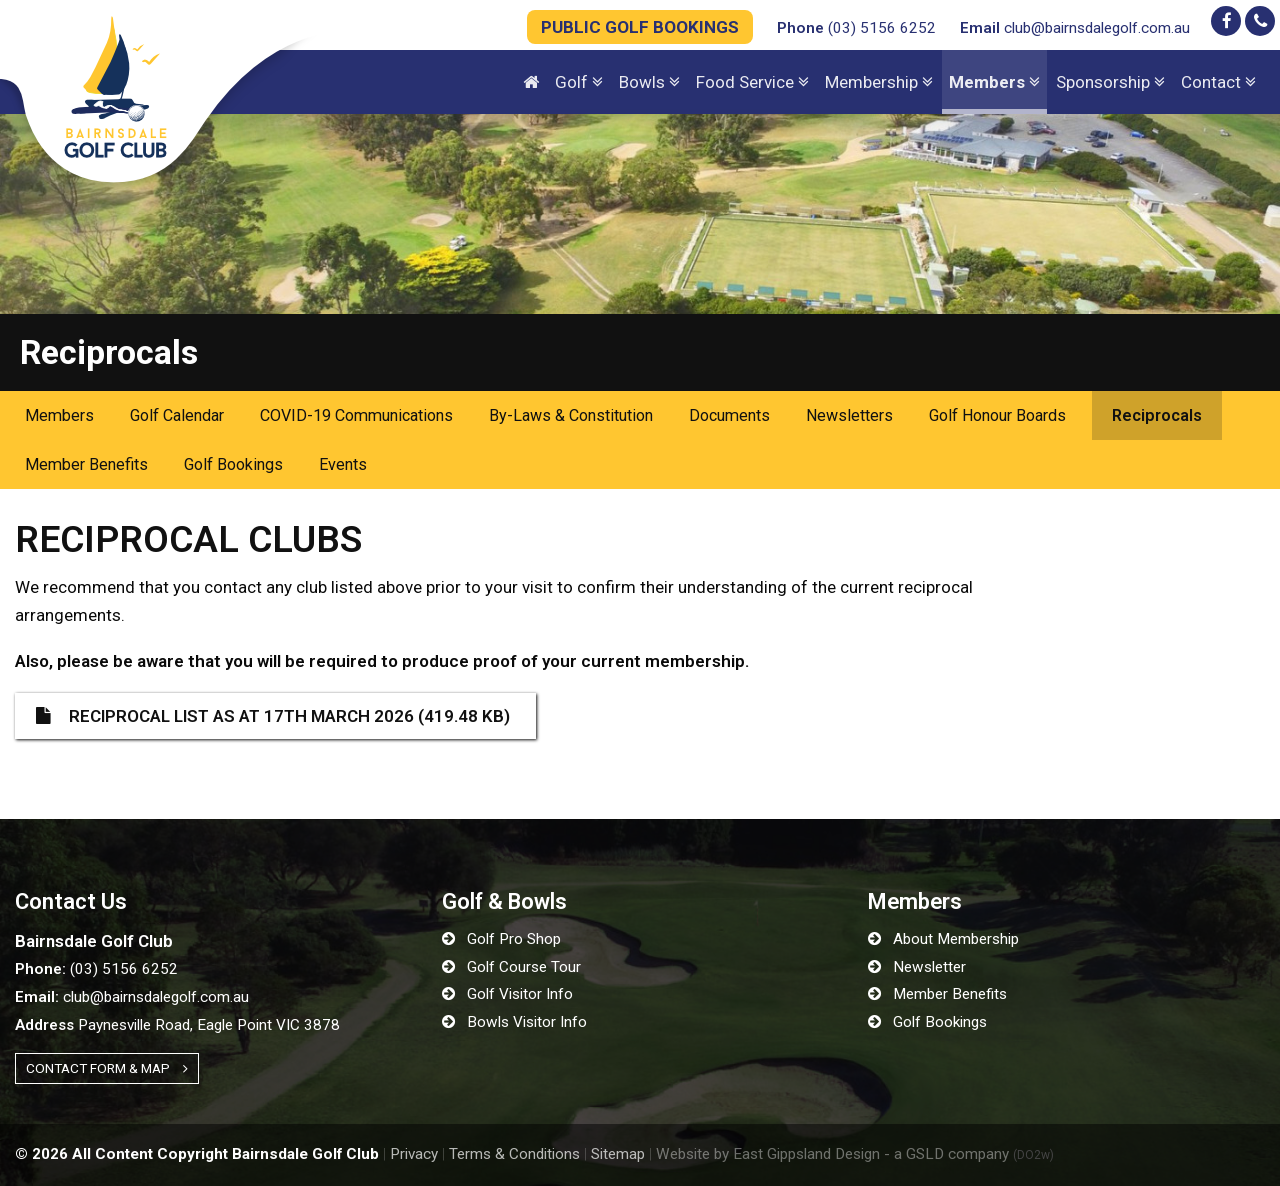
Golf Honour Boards (997, 415)
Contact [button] (1218, 82)
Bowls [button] (649, 82)
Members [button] (994, 82)
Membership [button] (879, 82)
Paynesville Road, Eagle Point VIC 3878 (177, 1025)
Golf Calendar (177, 415)
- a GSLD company (969, 1154)
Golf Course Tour (511, 967)
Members (59, 415)
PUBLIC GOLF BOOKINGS (640, 27)
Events (343, 464)
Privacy (414, 1154)
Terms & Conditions (514, 1154)
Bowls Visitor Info (514, 1022)
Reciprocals (1157, 415)
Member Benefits (86, 464)
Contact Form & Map (107, 1068)
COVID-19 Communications (356, 415)
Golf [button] (579, 82)
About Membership (943, 939)
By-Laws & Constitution (571, 415)
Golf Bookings (233, 464)
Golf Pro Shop (501, 939)
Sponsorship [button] (1110, 82)
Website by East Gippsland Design (768, 1154)
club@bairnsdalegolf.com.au (1075, 28)
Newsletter (917, 967)
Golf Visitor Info (507, 994)
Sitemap (618, 1154)
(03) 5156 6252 (856, 28)
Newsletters (849, 415)
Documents (729, 415)
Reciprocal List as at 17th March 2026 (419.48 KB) (273, 716)
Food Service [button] (752, 82)
